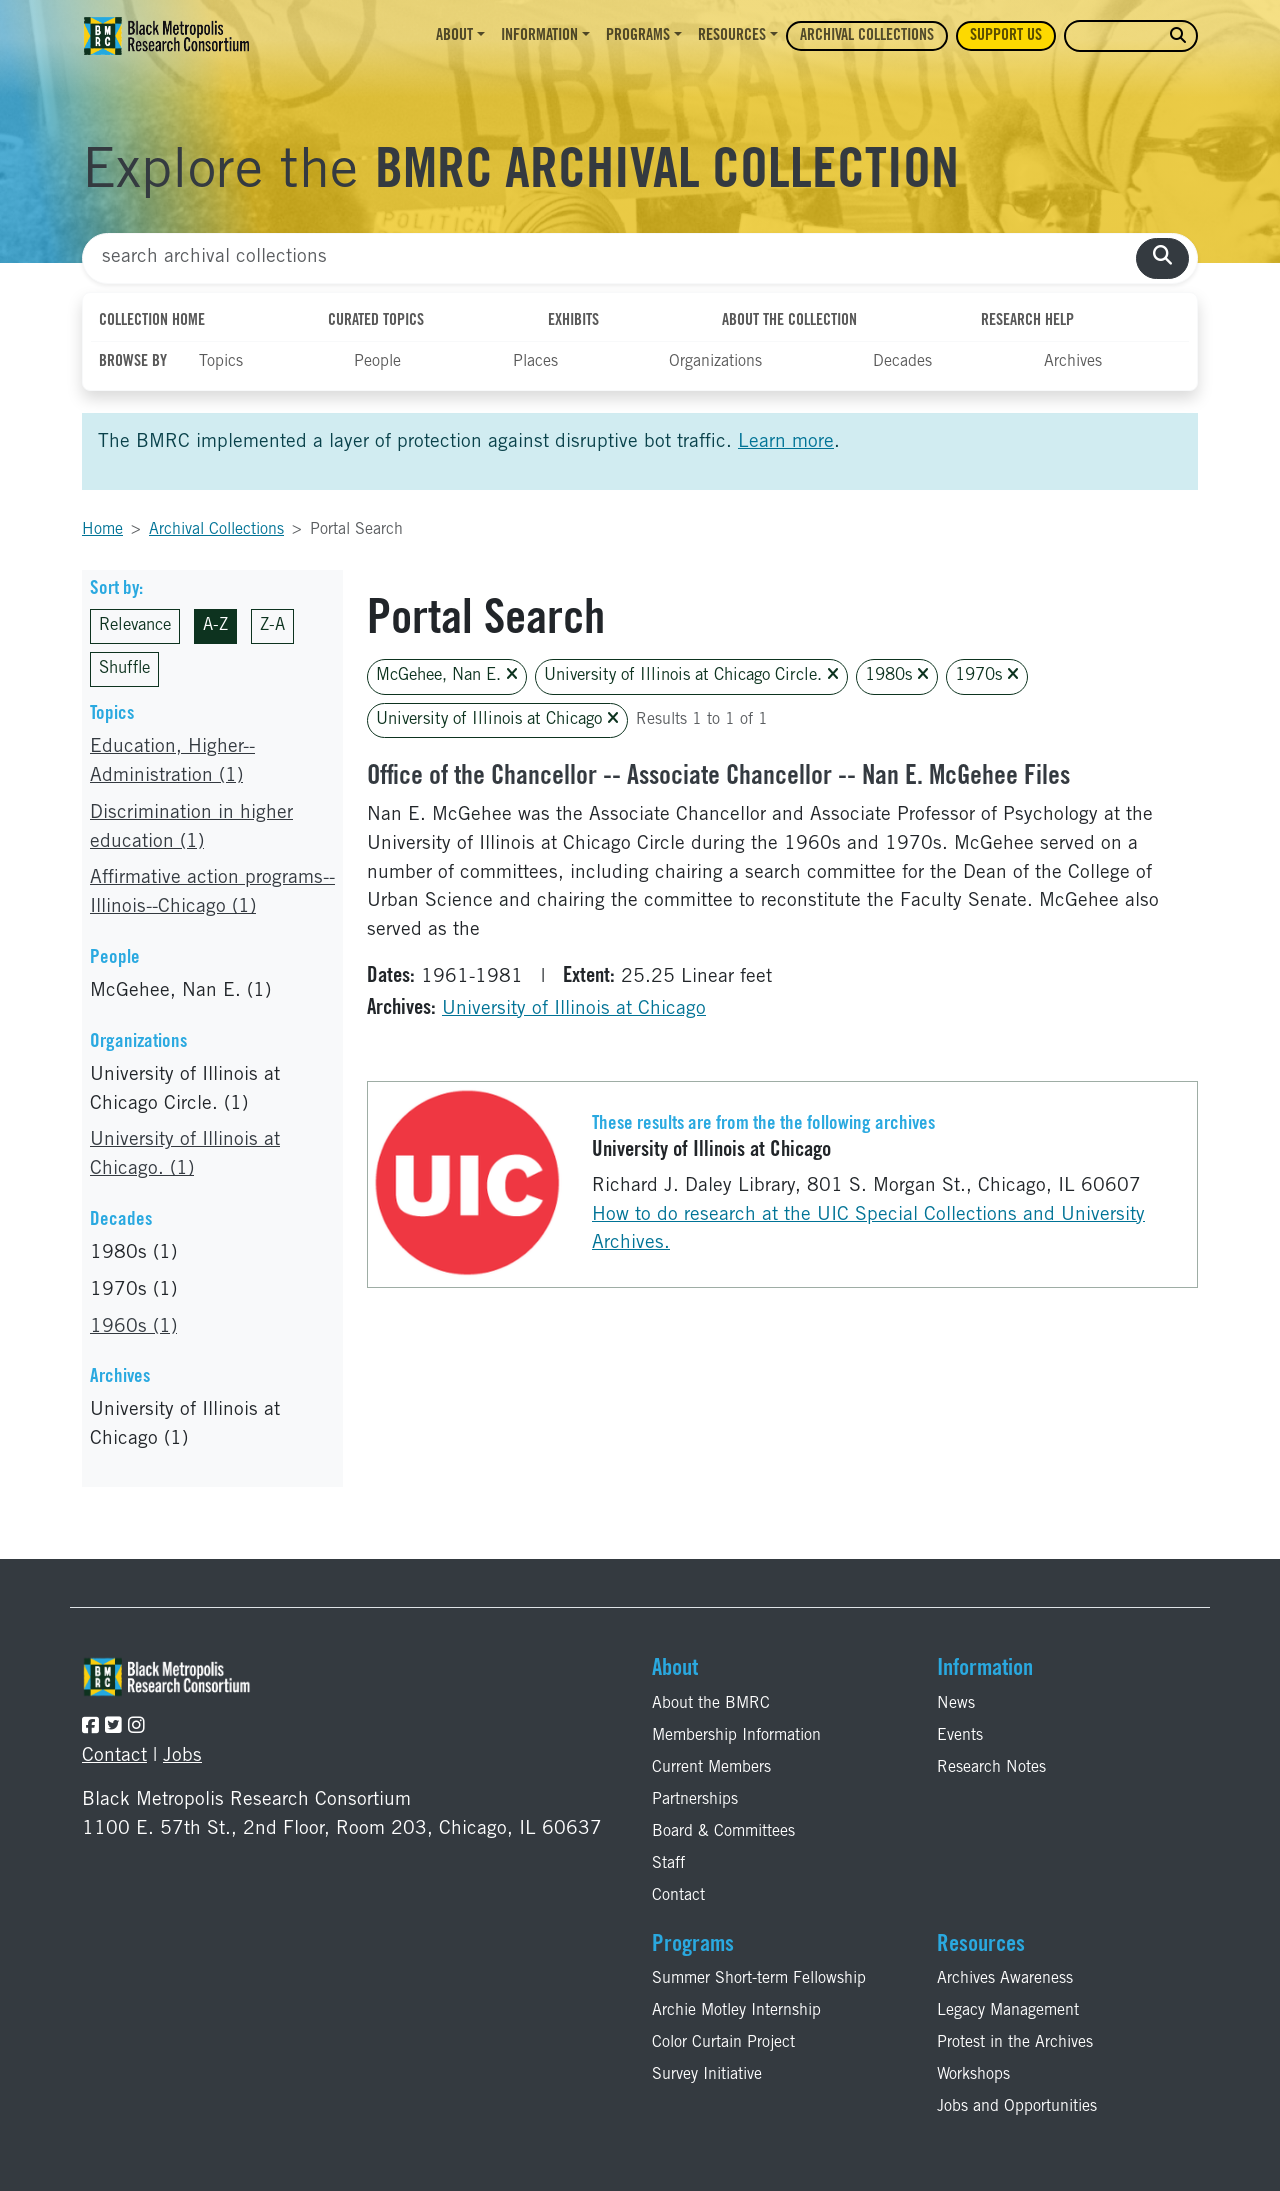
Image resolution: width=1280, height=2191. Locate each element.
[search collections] (1162, 258)
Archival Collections (867, 36)
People (377, 362)
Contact (114, 1756)
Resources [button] (732, 36)
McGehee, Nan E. (447, 675)
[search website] (1178, 36)
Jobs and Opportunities (1017, 2107)
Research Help (1027, 321)
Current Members (711, 1768)
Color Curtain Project (723, 2043)
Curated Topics (376, 321)
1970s (987, 675)
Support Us (1006, 36)
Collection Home (152, 321)
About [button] (454, 36)
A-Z (215, 626)
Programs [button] (638, 36)
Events (960, 1736)
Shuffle (124, 669)
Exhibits (573, 321)
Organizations (715, 362)
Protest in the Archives (1015, 2043)
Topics (221, 362)
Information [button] (539, 36)
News (956, 1704)
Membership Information (736, 1736)
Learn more (786, 442)
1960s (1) (133, 1327)
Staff (668, 1864)
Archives (1073, 362)
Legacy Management (1008, 2011)
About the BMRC (711, 1704)
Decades (902, 362)
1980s (897, 675)
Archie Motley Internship (736, 2011)
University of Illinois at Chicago (497, 719)
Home (102, 530)
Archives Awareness (1005, 1979)
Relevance (135, 626)
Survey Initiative (707, 2075)
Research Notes (991, 1768)
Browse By (133, 362)
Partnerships (695, 1800)
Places (535, 362)
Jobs (182, 1756)
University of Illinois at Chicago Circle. (691, 675)
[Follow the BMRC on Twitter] (113, 1727)
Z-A (272, 626)
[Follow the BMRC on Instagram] (136, 1727)
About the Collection (789, 321)
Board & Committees (723, 1832)
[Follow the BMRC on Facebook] (90, 1727)
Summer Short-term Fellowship (759, 1979)
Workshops (973, 2075)
